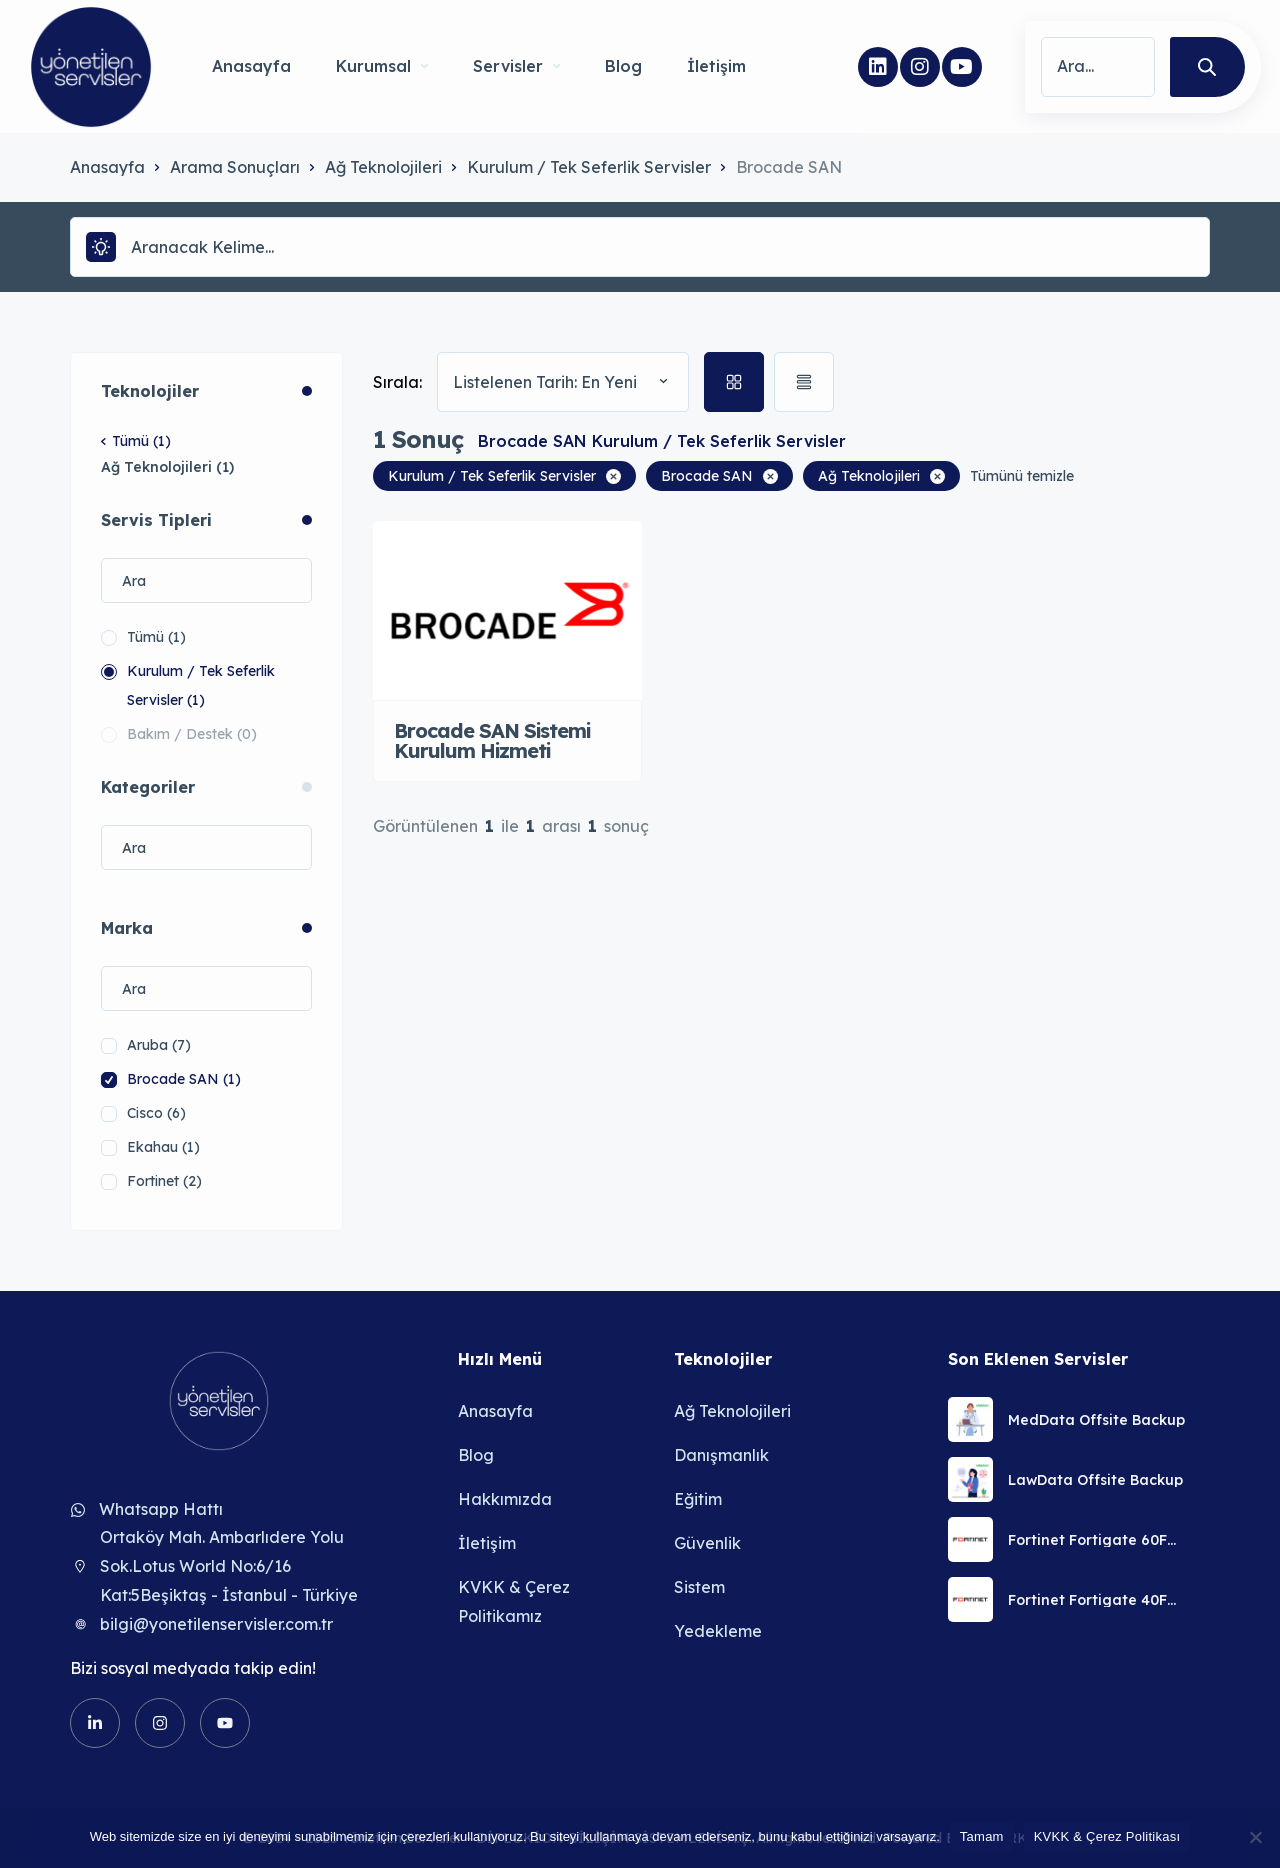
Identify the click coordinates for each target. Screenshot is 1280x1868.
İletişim (716, 66)
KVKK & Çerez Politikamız (514, 1601)
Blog (623, 66)
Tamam (982, 1836)
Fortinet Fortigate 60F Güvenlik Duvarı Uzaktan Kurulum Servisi (1097, 1540)
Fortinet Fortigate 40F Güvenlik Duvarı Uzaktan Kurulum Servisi (1097, 1600)
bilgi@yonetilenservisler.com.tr (216, 1624)
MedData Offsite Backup (1096, 1420)
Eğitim (698, 1499)
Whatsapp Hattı (161, 1509)
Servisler (516, 66)
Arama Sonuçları (235, 167)
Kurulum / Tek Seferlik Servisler (589, 167)
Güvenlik (707, 1543)
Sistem (699, 1587)
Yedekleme (718, 1631)
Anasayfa (251, 66)
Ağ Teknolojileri (383, 167)
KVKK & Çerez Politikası (1107, 1836)
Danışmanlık (721, 1455)
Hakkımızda (505, 1499)
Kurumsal (382, 66)
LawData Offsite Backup (1095, 1480)
